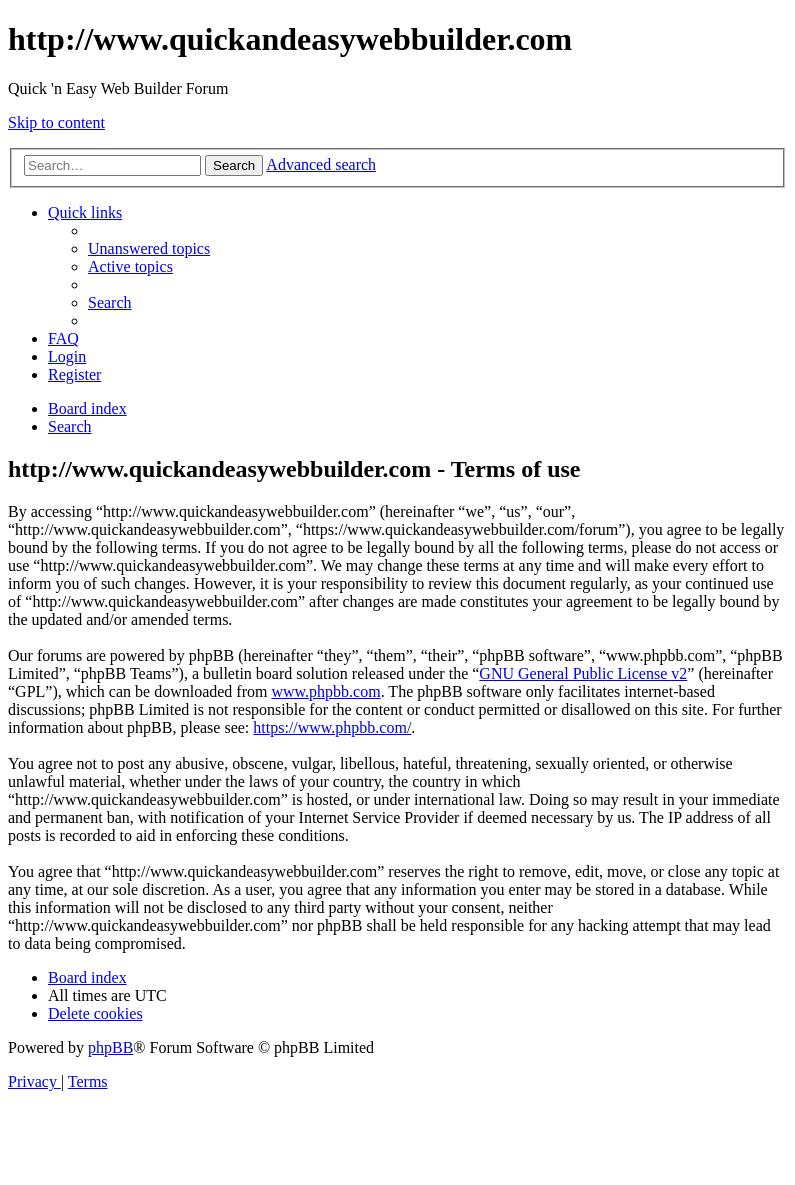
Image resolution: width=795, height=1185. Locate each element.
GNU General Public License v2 (583, 673)
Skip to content (56, 122)
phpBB (110, 1047)
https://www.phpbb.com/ (332, 727)
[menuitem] (149, 248)
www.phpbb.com (325, 691)
